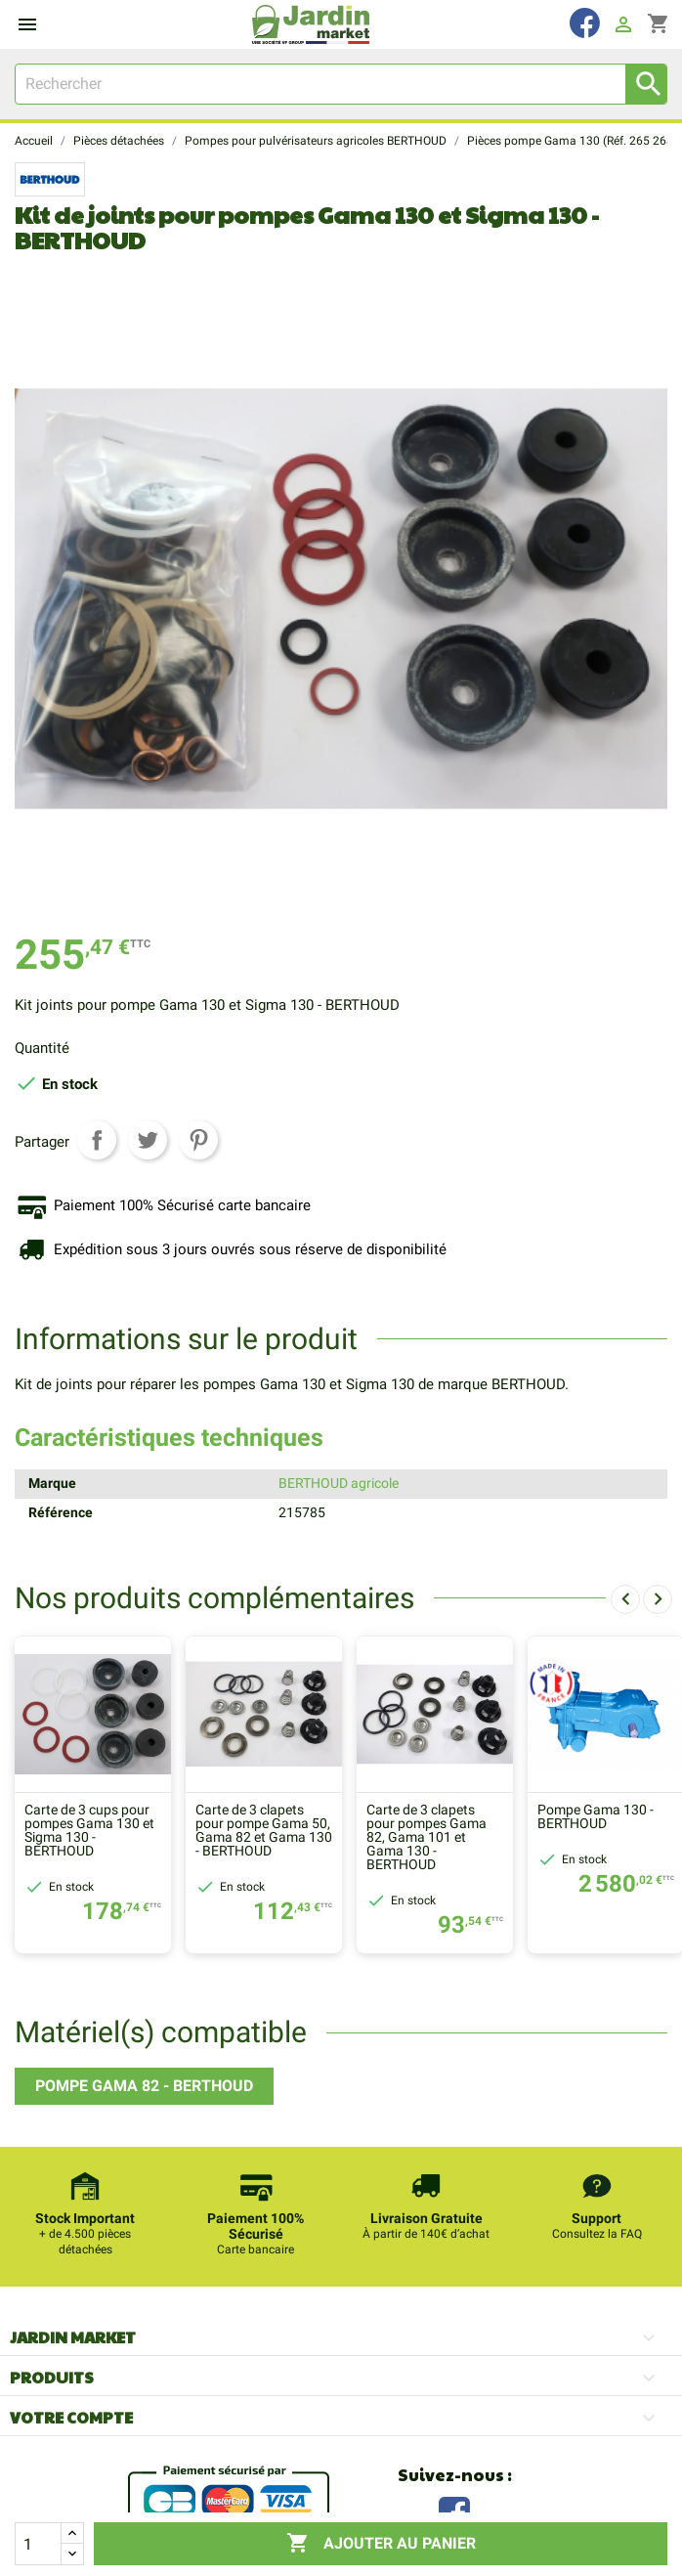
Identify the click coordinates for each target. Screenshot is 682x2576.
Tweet (147, 1139)
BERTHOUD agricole (338, 1483)
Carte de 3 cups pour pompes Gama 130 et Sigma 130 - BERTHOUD (89, 1831)
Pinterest (198, 1139)
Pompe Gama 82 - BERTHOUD (144, 2085)
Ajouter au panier (381, 2543)
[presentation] (625, 1599)
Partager (96, 1139)
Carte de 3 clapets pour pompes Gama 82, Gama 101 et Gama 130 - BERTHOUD (426, 1838)
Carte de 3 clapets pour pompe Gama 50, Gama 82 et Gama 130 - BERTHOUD (263, 1831)
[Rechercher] (341, 84)
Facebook (454, 2510)
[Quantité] (38, 2543)
